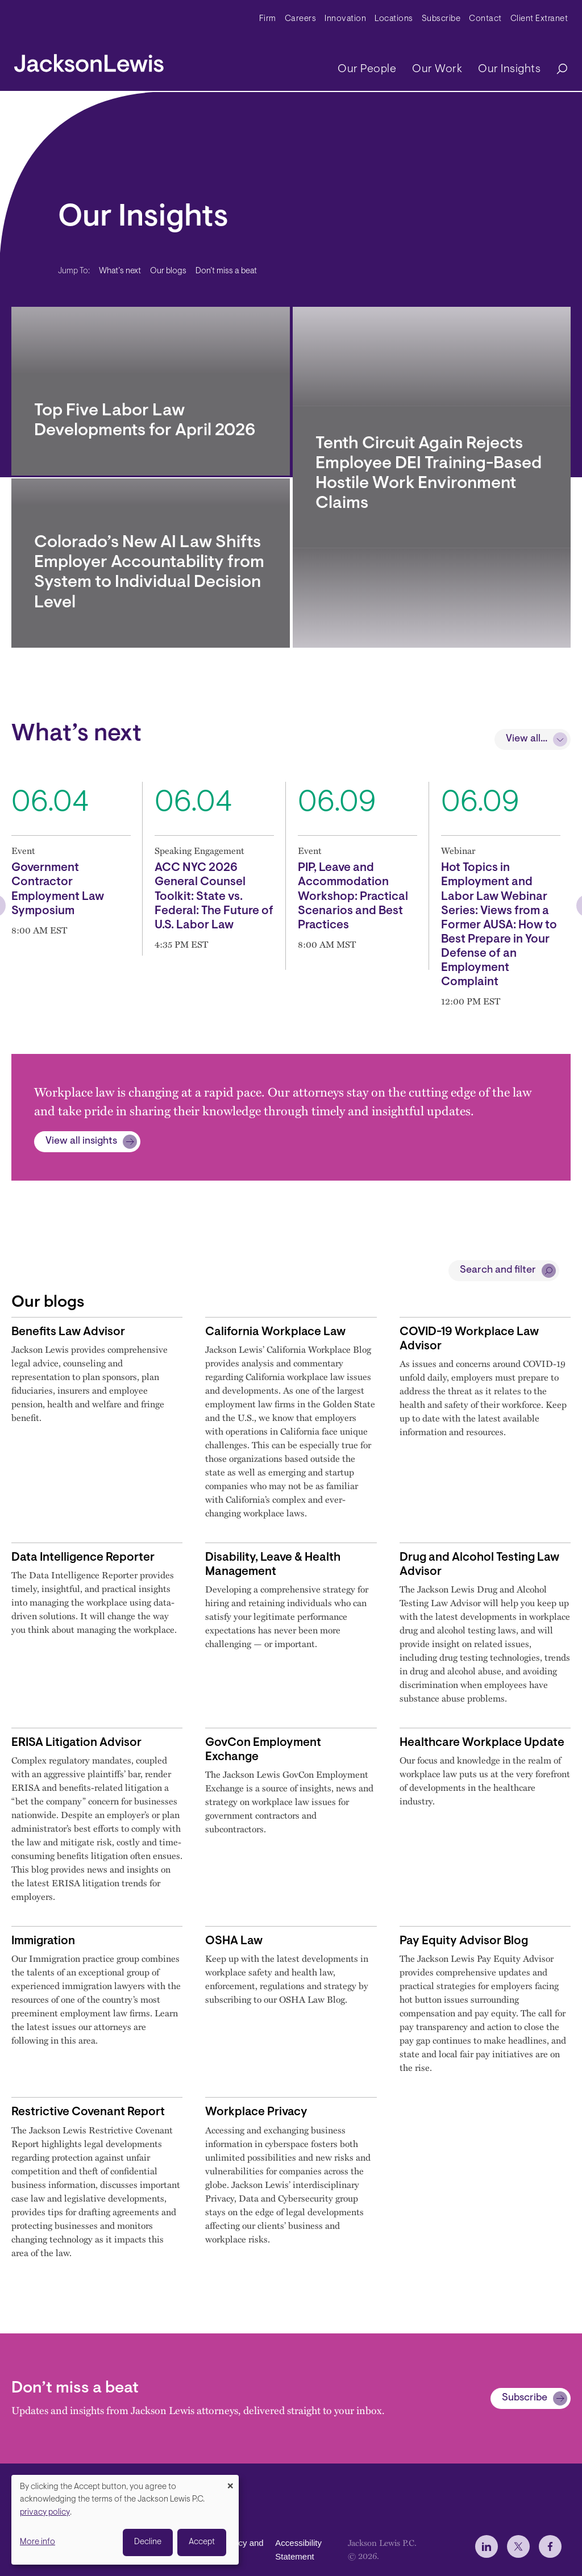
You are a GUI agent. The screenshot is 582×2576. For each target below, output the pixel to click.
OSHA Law (234, 1941)
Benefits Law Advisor (68, 1332)
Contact (485, 19)
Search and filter (498, 1270)
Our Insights (509, 69)
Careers (301, 19)
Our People (367, 69)
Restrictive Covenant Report (88, 2112)
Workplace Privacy (256, 2112)
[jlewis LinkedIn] (486, 2546)
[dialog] (125, 2520)
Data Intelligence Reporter (83, 1558)
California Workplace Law (275, 1332)
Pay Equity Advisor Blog (464, 1941)
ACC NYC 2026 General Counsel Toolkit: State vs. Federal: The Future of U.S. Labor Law (214, 896)
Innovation (345, 19)
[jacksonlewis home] (89, 60)
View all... (526, 739)
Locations (394, 19)
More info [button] (37, 2542)
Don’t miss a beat (226, 271)
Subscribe (441, 19)
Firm (267, 19)
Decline (147, 2542)
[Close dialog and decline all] (230, 2482)
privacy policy (45, 2512)
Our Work (437, 69)
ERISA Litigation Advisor (76, 1743)
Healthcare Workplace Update (482, 1743)
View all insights (81, 1141)
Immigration (43, 1941)
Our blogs (168, 271)
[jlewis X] (518, 2546)
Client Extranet (539, 19)
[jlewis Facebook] (550, 2546)
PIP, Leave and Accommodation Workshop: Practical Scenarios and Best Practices (353, 896)
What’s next (120, 271)
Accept (202, 2542)
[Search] (556, 69)
